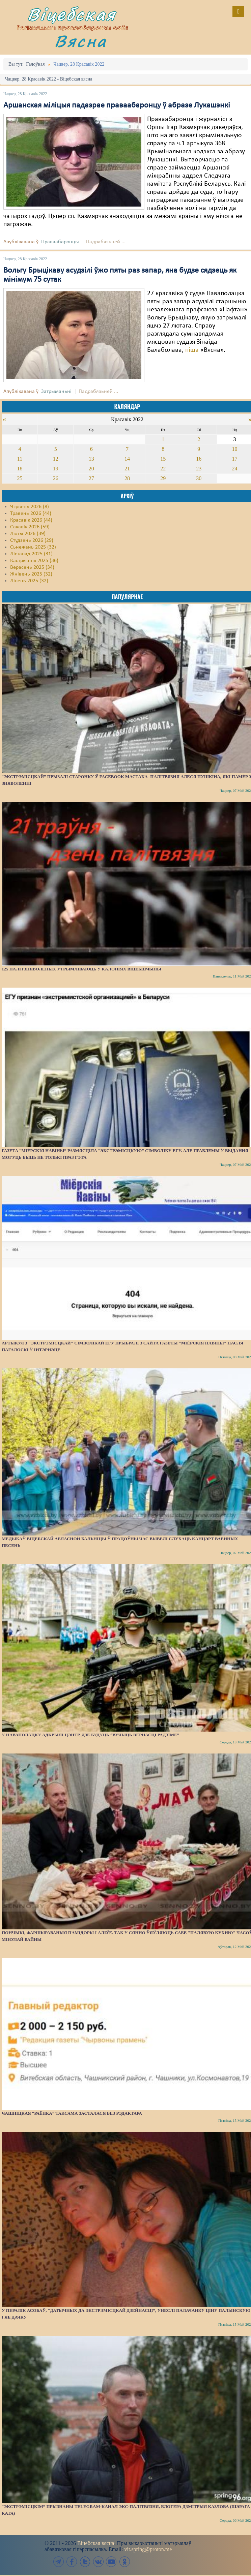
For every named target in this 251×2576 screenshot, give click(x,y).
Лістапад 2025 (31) (31, 554)
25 (20, 478)
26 (55, 478)
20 (91, 468)
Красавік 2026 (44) (31, 520)
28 (127, 478)
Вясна (80, 41)
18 (20, 468)
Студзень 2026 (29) (31, 540)
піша (192, 350)
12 (55, 459)
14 (127, 459)
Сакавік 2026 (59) (30, 527)
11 (19, 459)
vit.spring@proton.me (148, 2549)
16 (198, 459)
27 (91, 478)
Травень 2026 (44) (30, 513)
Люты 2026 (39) (28, 533)
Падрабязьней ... (105, 242)
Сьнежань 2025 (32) (33, 547)
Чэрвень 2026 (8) (29, 506)
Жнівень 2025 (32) (31, 574)
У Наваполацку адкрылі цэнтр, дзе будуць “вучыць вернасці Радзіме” (90, 1734)
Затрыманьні (56, 391)
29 (163, 478)
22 (163, 468)
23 (198, 468)
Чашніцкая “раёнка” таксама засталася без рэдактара (72, 2113)
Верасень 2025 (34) (32, 567)
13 (91, 459)
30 (198, 478)
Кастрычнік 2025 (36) (34, 560)
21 (127, 468)
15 (163, 459)
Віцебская (71, 14)
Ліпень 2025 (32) (29, 581)
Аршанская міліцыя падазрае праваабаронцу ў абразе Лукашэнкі (116, 105)
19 (55, 468)
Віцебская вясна (95, 2543)
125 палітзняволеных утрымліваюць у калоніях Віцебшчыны (81, 968)
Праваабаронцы (60, 242)
